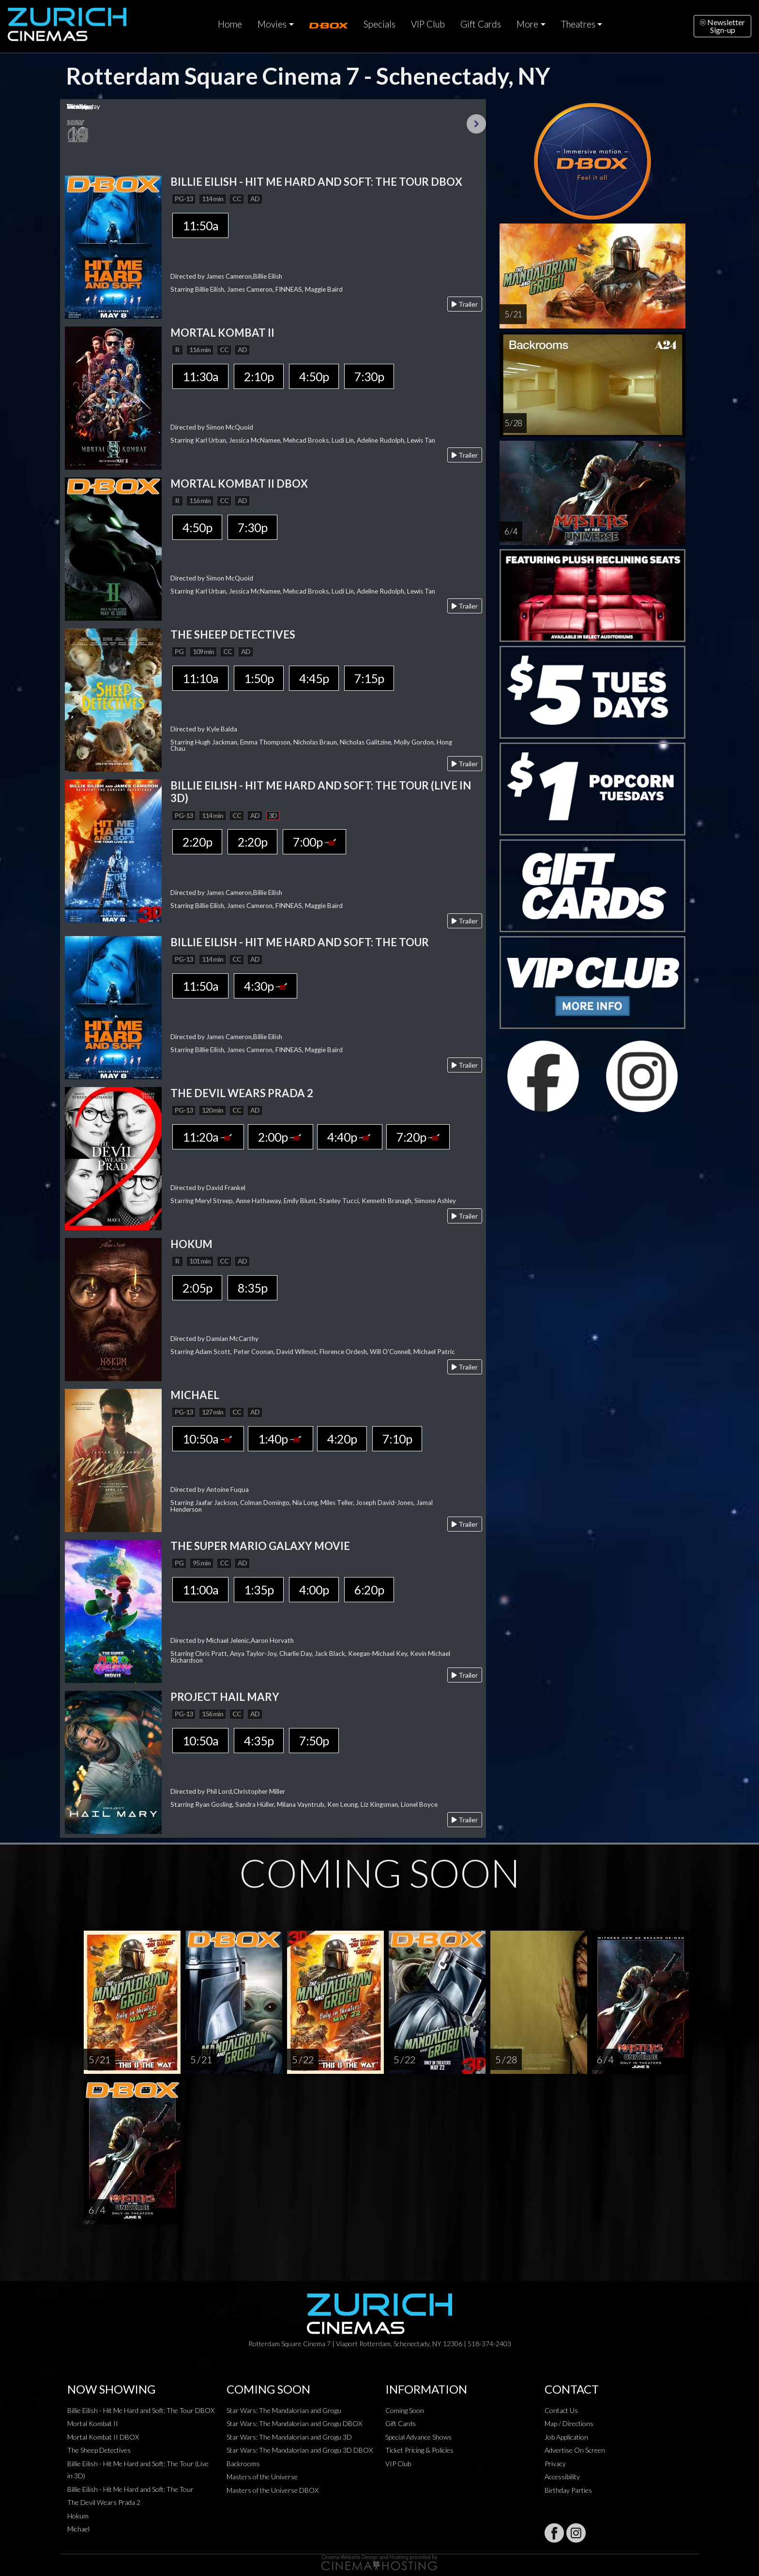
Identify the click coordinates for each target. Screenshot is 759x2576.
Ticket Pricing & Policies (419, 2450)
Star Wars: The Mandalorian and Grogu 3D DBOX (300, 2450)
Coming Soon (404, 2410)
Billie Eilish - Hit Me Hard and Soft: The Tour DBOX (140, 2410)
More (527, 24)
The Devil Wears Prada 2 (103, 2502)
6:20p (369, 1589)
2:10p (258, 376)
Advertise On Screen (575, 2450)
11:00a (200, 1589)
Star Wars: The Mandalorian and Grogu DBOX (294, 2423)
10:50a (208, 1438)
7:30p (369, 376)
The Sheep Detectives (99, 2450)
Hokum (78, 2516)
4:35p (258, 1740)
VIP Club (428, 24)
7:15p (369, 678)
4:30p (265, 986)
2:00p (280, 1137)
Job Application (566, 2437)
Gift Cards (480, 24)
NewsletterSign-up (722, 25)
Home (230, 24)
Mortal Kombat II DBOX (103, 2437)
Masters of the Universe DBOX (273, 2490)
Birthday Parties (568, 2490)
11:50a (200, 225)
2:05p (197, 1288)
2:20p (197, 841)
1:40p (280, 1438)
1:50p (258, 678)
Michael (78, 2529)
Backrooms (243, 2463)
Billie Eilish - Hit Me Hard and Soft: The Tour (130, 2489)
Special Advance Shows (418, 2437)
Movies (272, 24)
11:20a (208, 1137)
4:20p (342, 1438)
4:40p (349, 1137)
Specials (379, 24)
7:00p (314, 841)
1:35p (258, 1589)
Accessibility (562, 2476)
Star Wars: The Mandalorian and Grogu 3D (289, 2437)
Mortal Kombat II (92, 2423)
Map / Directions (569, 2423)
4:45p (314, 678)
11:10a (200, 678)
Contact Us (561, 2410)
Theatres (578, 24)
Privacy (555, 2463)
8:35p (252, 1288)
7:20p (418, 1137)
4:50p (314, 376)
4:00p (314, 1589)
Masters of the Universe (262, 2476)
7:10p (397, 1438)
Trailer (465, 304)
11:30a (200, 376)
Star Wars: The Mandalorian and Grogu (284, 2410)
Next (476, 124)
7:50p (314, 1740)
